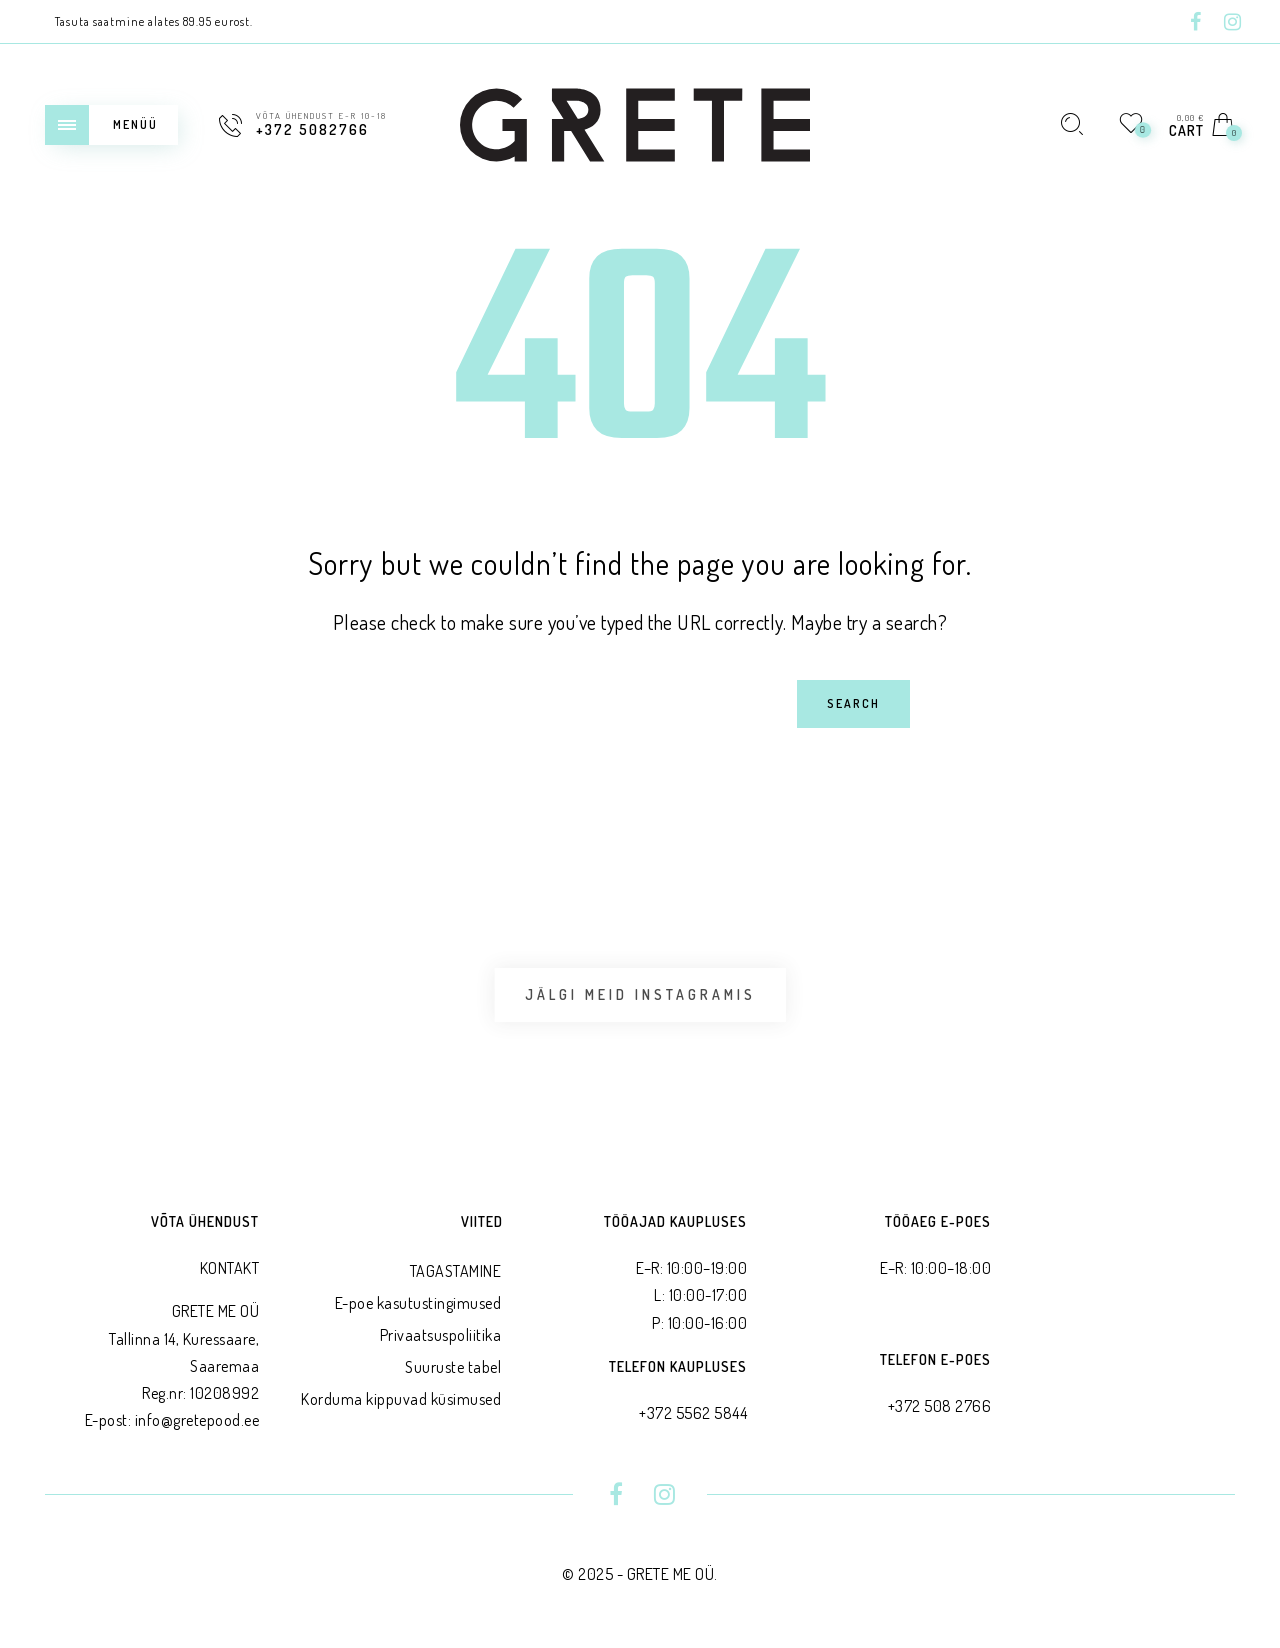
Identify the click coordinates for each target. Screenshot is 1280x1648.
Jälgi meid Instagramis (640, 994)
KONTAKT (230, 1268)
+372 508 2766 (940, 1406)
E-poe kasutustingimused (418, 1303)
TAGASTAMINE (456, 1271)
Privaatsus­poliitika (441, 1335)
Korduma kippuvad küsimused (401, 1399)
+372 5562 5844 (693, 1413)
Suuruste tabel (453, 1367)
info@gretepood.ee (197, 1420)
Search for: (227, 679)
